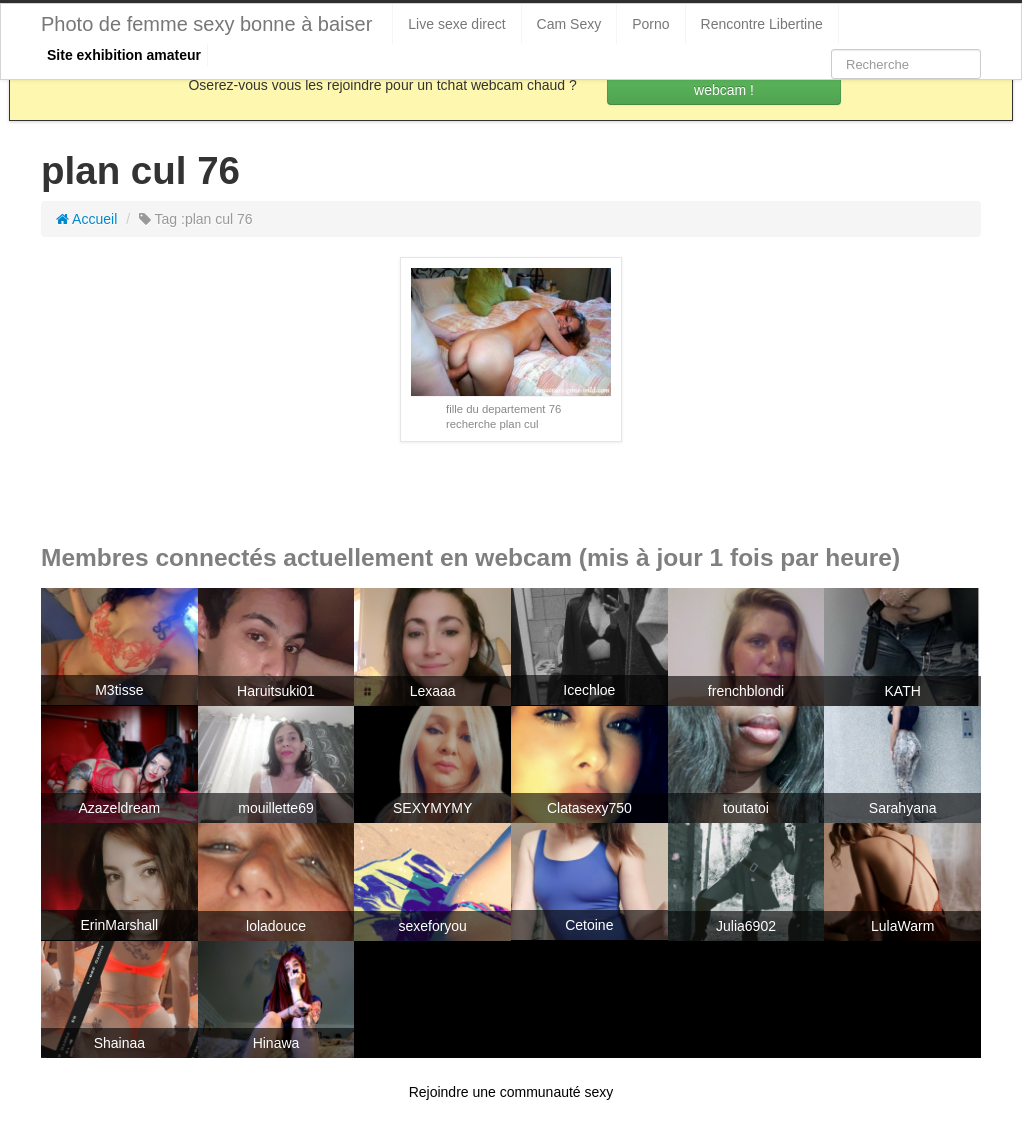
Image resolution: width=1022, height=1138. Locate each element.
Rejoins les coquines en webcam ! (724, 80)
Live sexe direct (456, 24)
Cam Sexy (569, 24)
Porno (650, 24)
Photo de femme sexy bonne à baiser (206, 24)
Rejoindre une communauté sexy (511, 1092)
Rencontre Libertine (762, 24)
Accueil (86, 219)
